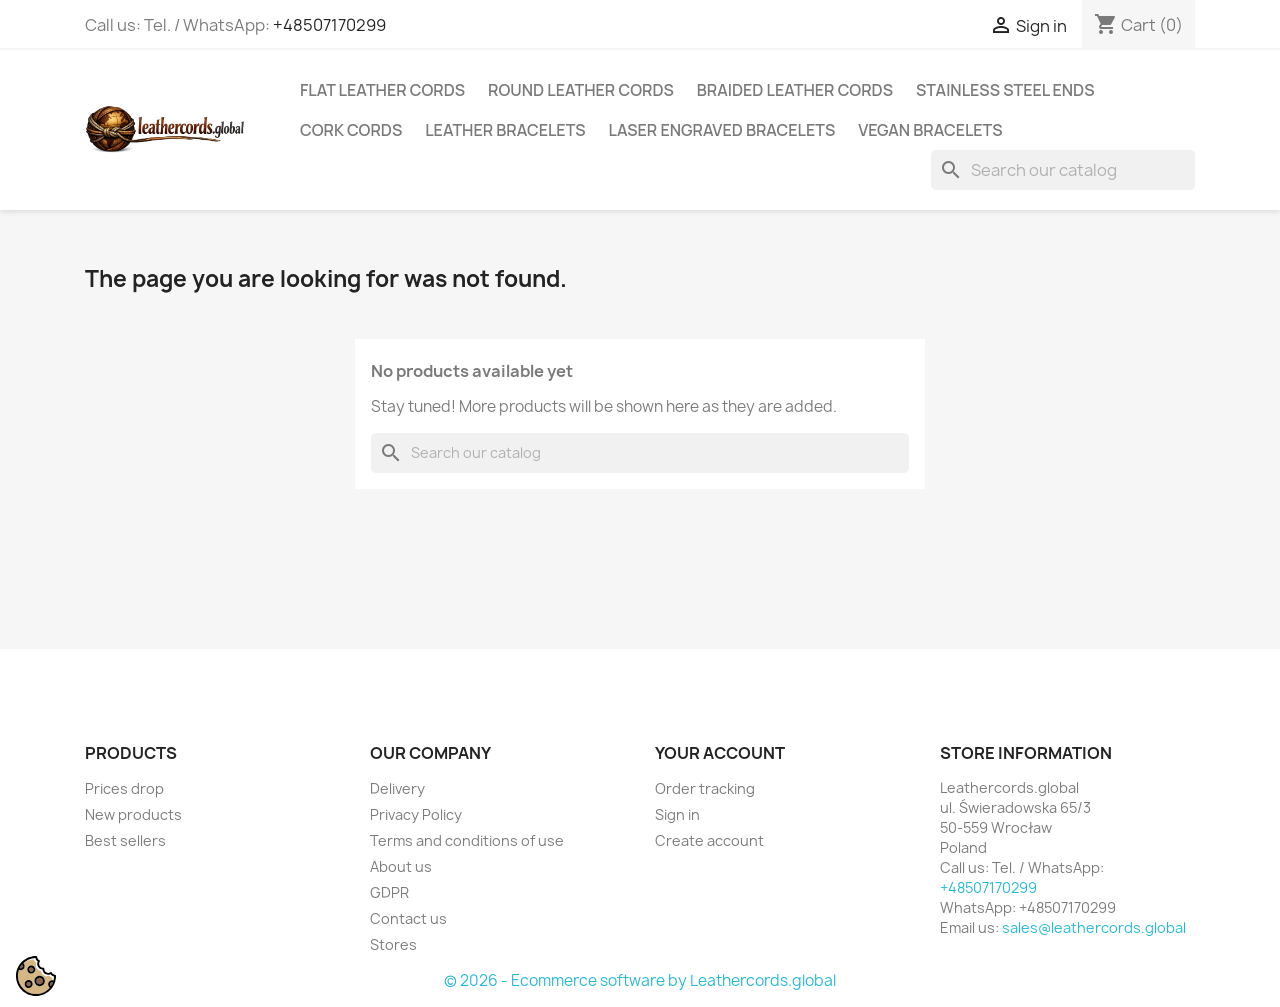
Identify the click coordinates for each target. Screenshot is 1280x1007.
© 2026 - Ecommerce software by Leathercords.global (640, 980)
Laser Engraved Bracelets (722, 130)
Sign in (677, 814)
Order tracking (705, 788)
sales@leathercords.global (1094, 927)
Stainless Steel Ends (1005, 90)
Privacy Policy (416, 814)
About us (401, 866)
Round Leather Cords (581, 90)
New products (133, 814)
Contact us (408, 918)
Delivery (397, 788)
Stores (393, 944)
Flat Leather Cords (382, 90)
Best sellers (125, 840)
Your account (720, 753)
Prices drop (124, 788)
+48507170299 (329, 25)
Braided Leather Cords (795, 90)
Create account (709, 840)
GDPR (389, 892)
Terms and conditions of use (467, 840)
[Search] (1063, 170)
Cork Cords (351, 130)
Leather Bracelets (505, 130)
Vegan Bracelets (930, 130)
